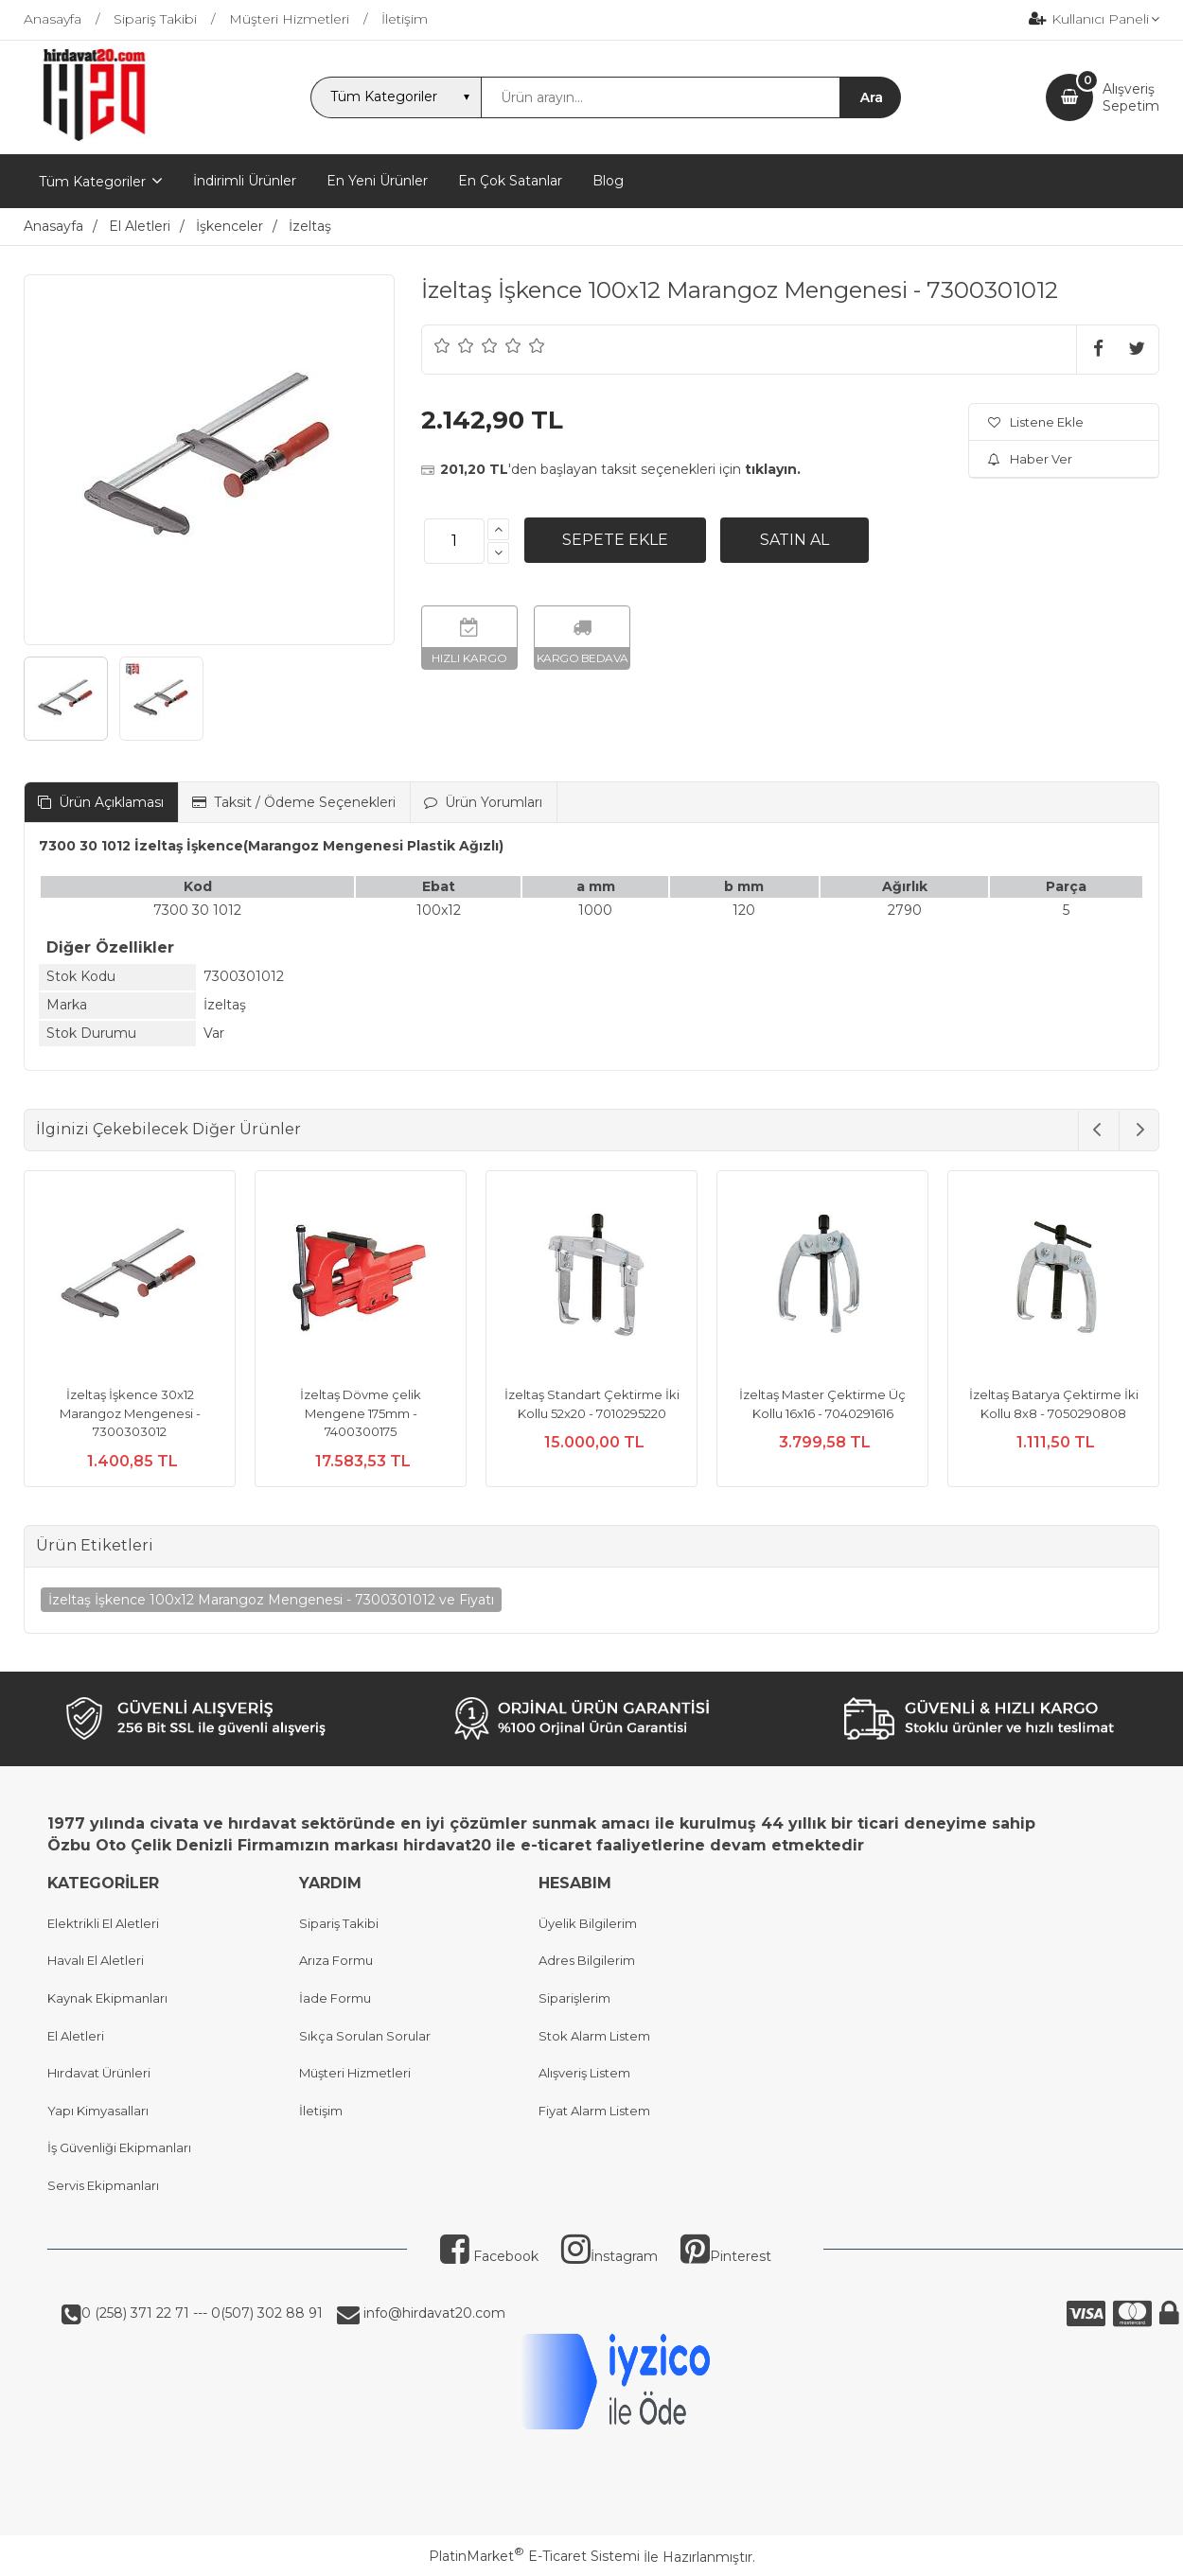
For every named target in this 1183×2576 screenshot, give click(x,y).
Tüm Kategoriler (92, 181)
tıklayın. (773, 469)
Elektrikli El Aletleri (103, 1923)
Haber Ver (1030, 458)
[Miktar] (454, 541)
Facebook (489, 2256)
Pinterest (725, 2256)
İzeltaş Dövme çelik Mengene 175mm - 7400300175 (360, 1413)
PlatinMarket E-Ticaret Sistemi (534, 2556)
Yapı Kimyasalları (98, 2110)
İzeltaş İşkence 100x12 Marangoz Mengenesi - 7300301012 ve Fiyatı (271, 1599)
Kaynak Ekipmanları (107, 1998)
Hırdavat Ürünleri (98, 2072)
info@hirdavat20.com (432, 2313)
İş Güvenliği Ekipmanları (119, 2147)
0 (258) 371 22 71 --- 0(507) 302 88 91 (202, 2313)
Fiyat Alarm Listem (594, 2110)
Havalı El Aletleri (95, 1960)
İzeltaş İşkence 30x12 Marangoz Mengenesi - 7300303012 (130, 1413)
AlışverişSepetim (1131, 97)
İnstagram (609, 2256)
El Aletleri (75, 2035)
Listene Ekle (1036, 421)
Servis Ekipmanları (103, 2185)
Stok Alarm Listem (594, 2035)
